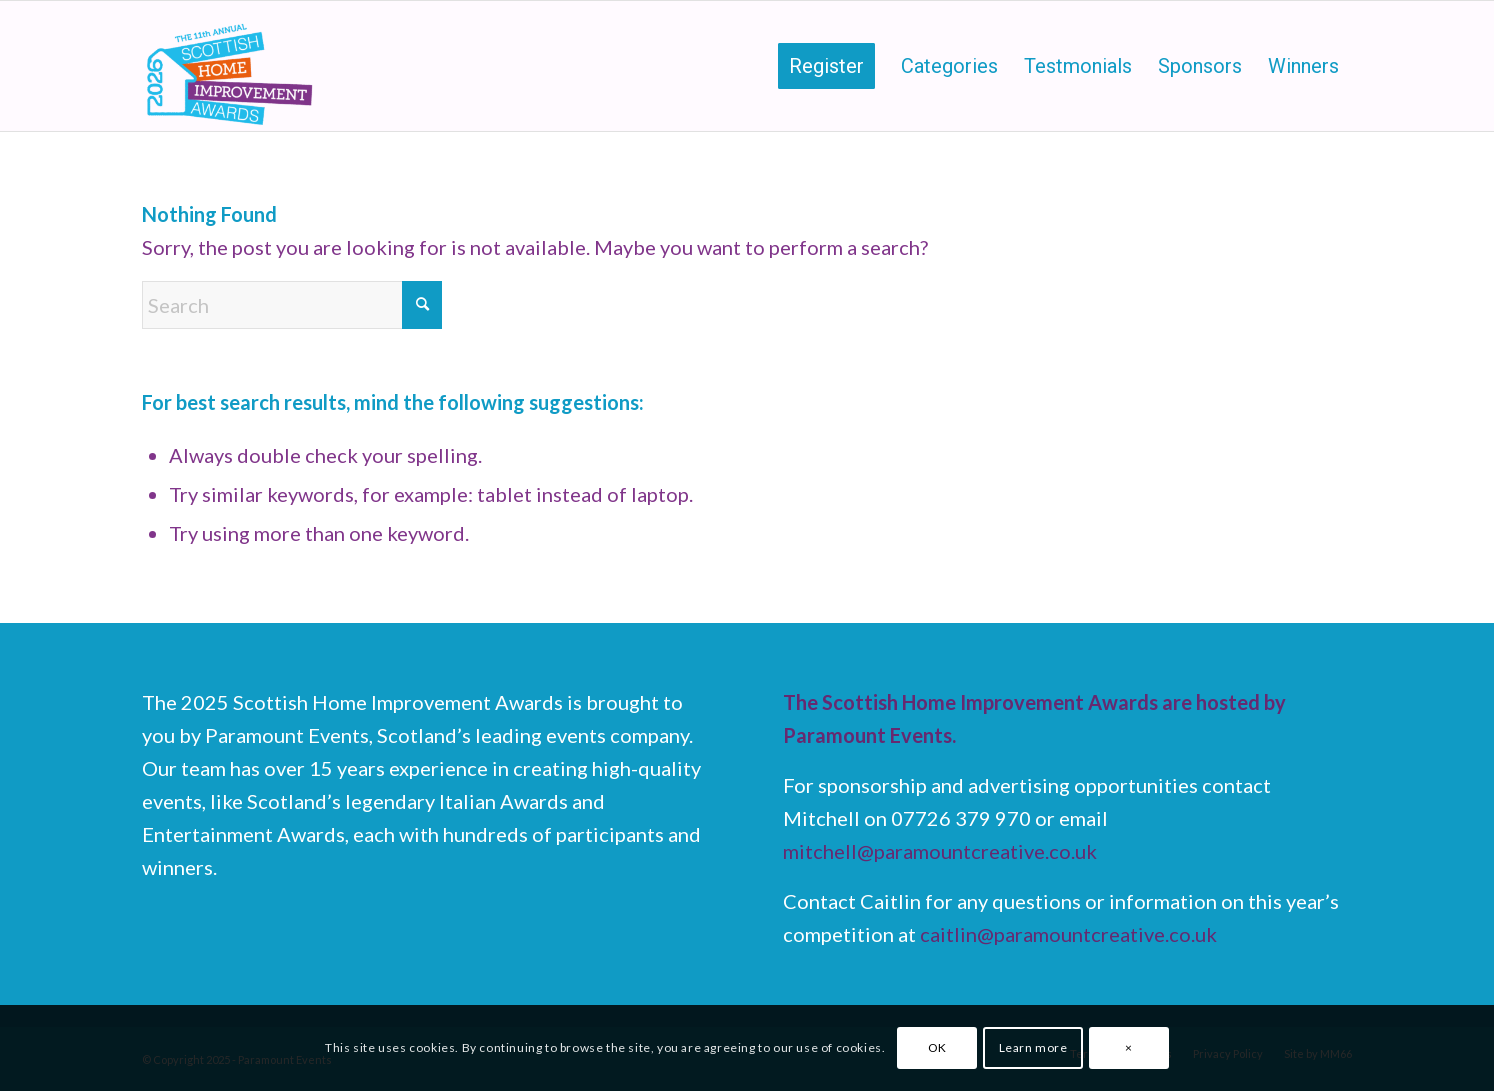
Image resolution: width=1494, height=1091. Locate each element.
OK (937, 1047)
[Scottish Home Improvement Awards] (231, 66)
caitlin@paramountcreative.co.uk (1068, 934)
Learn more (1033, 1047)
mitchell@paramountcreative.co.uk (940, 851)
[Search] (292, 305)
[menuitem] (826, 66)
